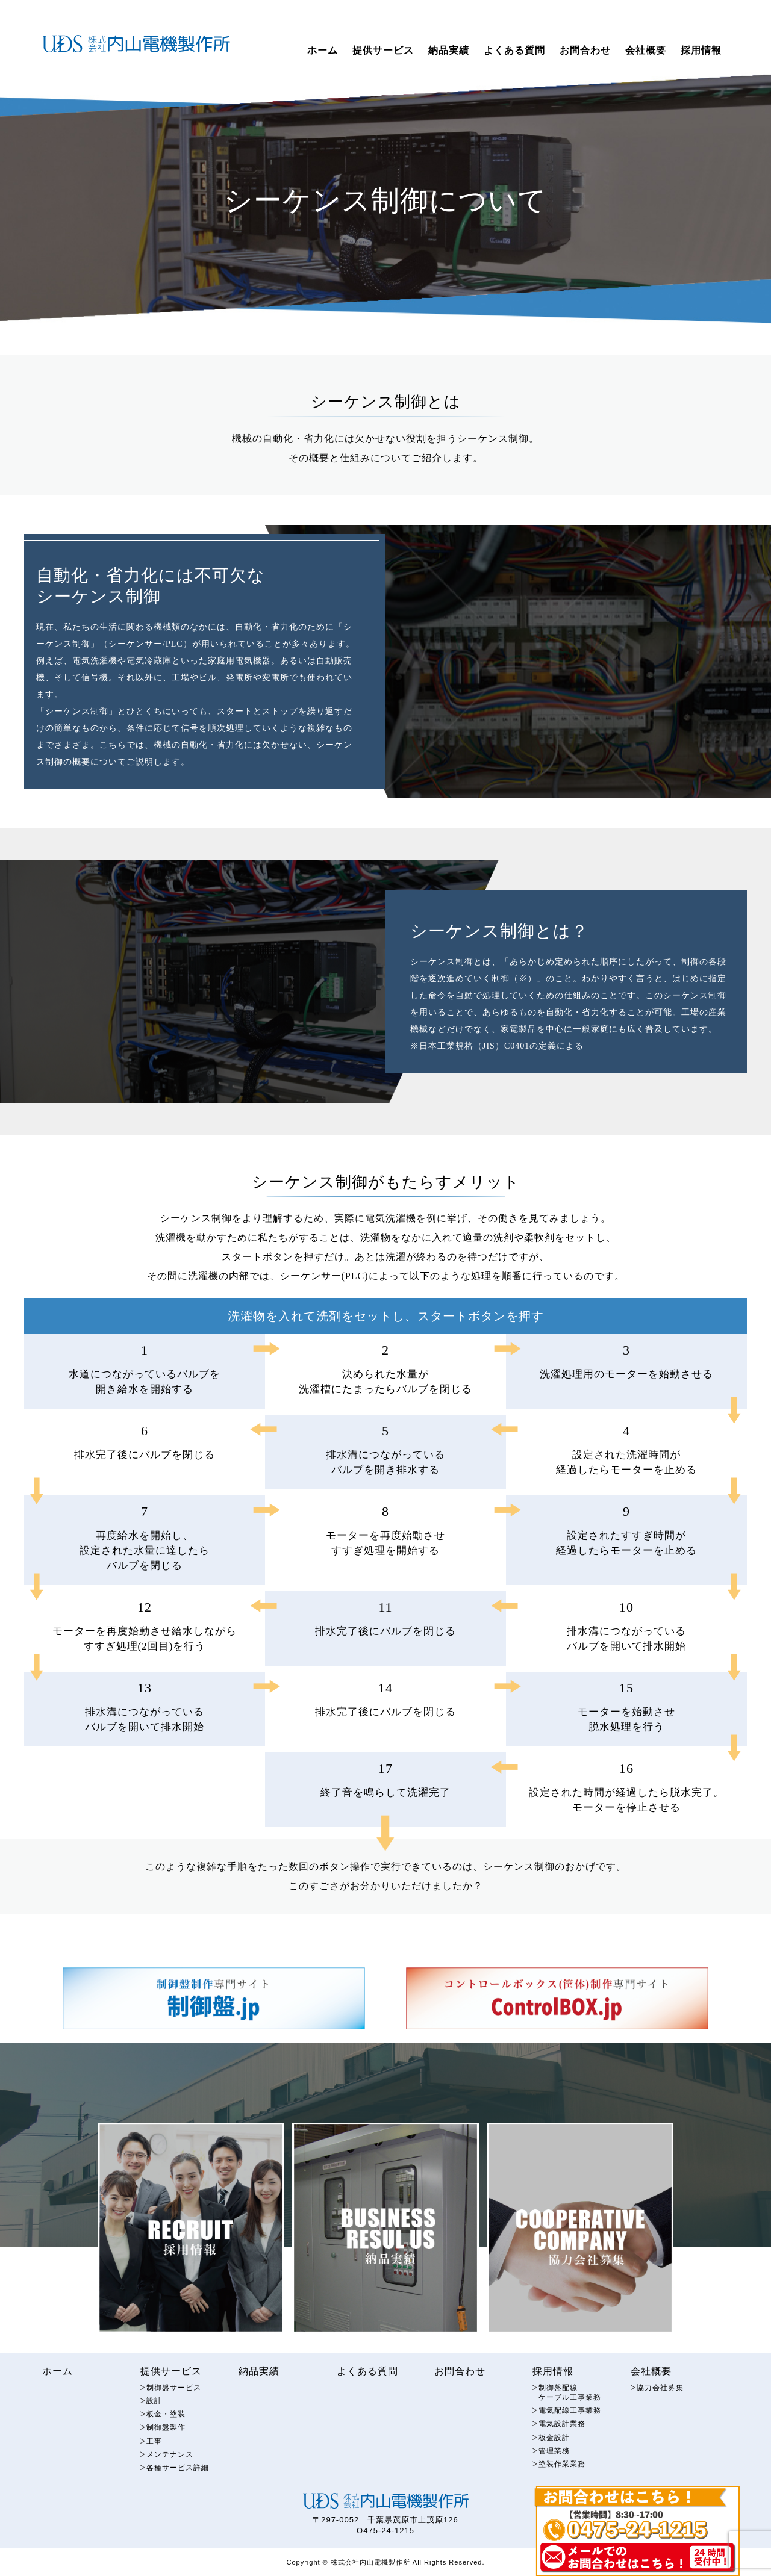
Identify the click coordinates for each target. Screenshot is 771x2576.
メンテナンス (171, 2460)
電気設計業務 (563, 2429)
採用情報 (701, 50)
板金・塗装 (167, 2419)
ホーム (322, 50)
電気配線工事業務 (572, 2415)
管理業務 (555, 2457)
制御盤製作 (167, 2433)
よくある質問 (514, 50)
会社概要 (645, 50)
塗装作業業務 (563, 2470)
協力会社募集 (662, 2391)
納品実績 (448, 50)
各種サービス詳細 (180, 2474)
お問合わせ (585, 50)
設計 (154, 2405)
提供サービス (383, 50)
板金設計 (555, 2443)
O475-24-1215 (385, 2537)
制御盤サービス (175, 2391)
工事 (154, 2446)
